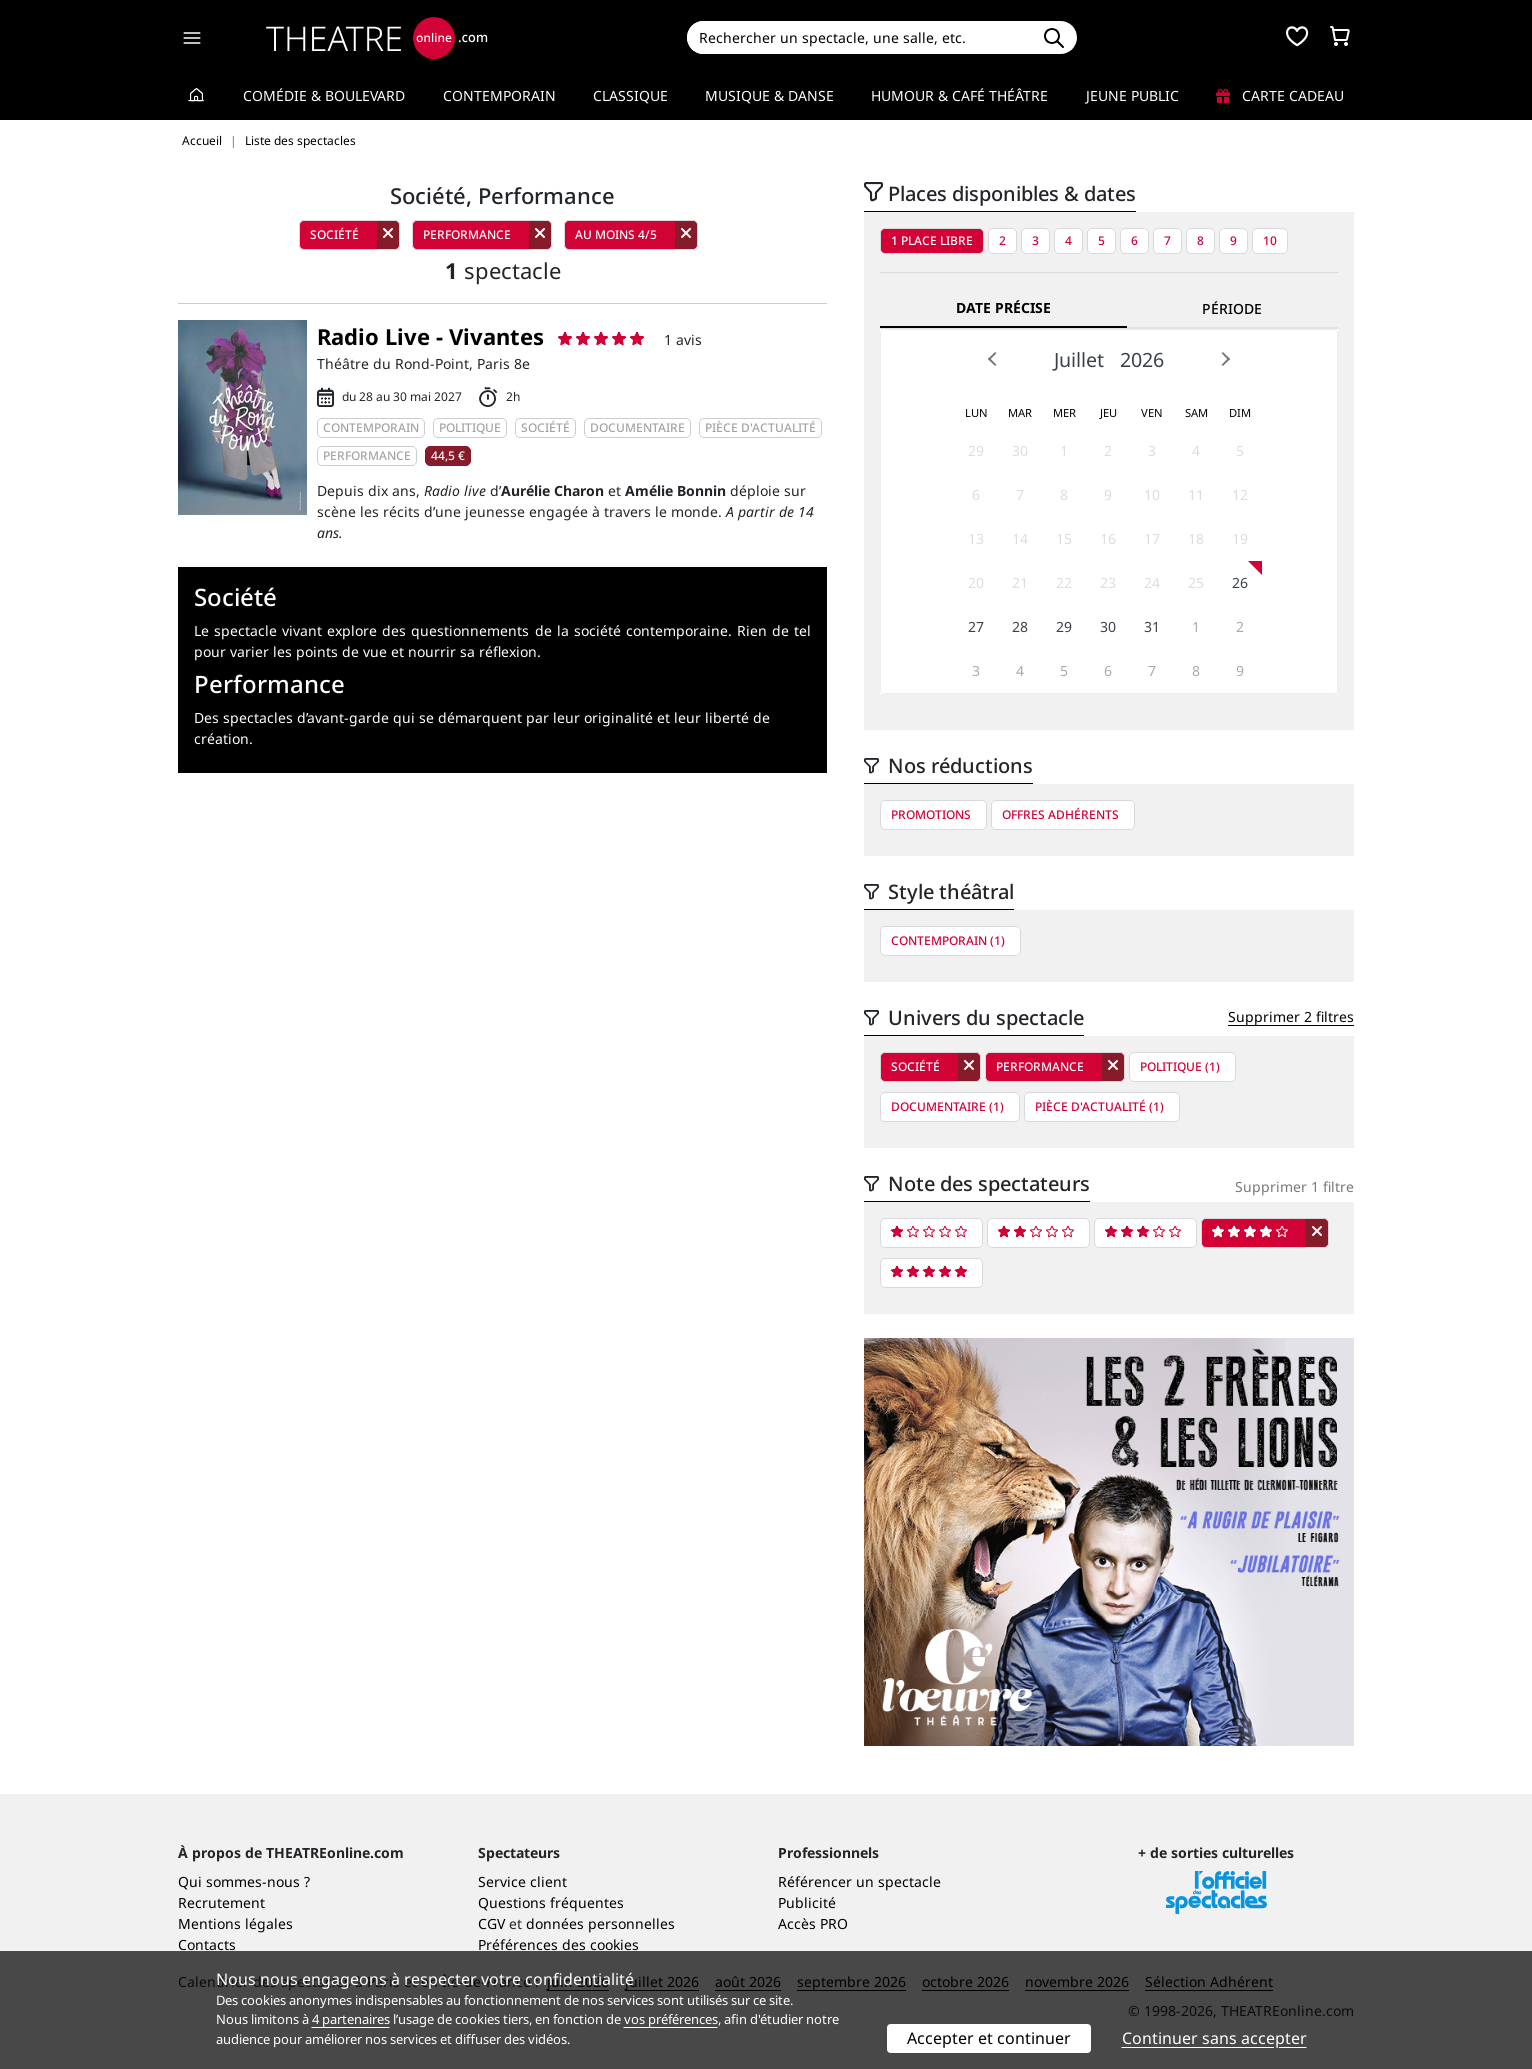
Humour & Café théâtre (959, 95)
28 (1020, 626)
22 (1064, 582)
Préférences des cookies (558, 1944)
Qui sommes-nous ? (244, 1881)
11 (1196, 494)
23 (1108, 582)
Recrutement (221, 1902)
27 (976, 626)
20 (976, 582)
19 (1240, 538)
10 (1270, 240)
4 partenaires (351, 2019)
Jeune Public (1132, 95)
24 (1152, 582)
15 (1064, 538)
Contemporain (499, 95)
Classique (630, 95)
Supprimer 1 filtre (1294, 1186)
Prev (993, 359)
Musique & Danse (769, 95)
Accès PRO (813, 1923)
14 (1020, 538)
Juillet (1079, 359)
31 (1152, 626)
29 (976, 450)
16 (1108, 538)
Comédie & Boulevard (324, 95)
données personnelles (600, 1923)
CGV (491, 1923)
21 (1020, 582)
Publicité (807, 1902)
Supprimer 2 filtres (1291, 1016)
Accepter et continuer (989, 2038)
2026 (1142, 359)
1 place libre (932, 240)
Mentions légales (235, 1923)
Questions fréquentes (551, 1902)
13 (976, 538)
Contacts (207, 1944)
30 (1020, 450)
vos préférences (671, 2019)
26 (1240, 582)
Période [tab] (1232, 308)
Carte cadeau (1280, 95)
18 (1196, 538)
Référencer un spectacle (859, 1881)
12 (1240, 494)
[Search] (858, 37)
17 (1152, 538)
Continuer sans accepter (1214, 2038)
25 (1196, 582)
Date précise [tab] (1003, 307)
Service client (522, 1881)
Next (1225, 359)
